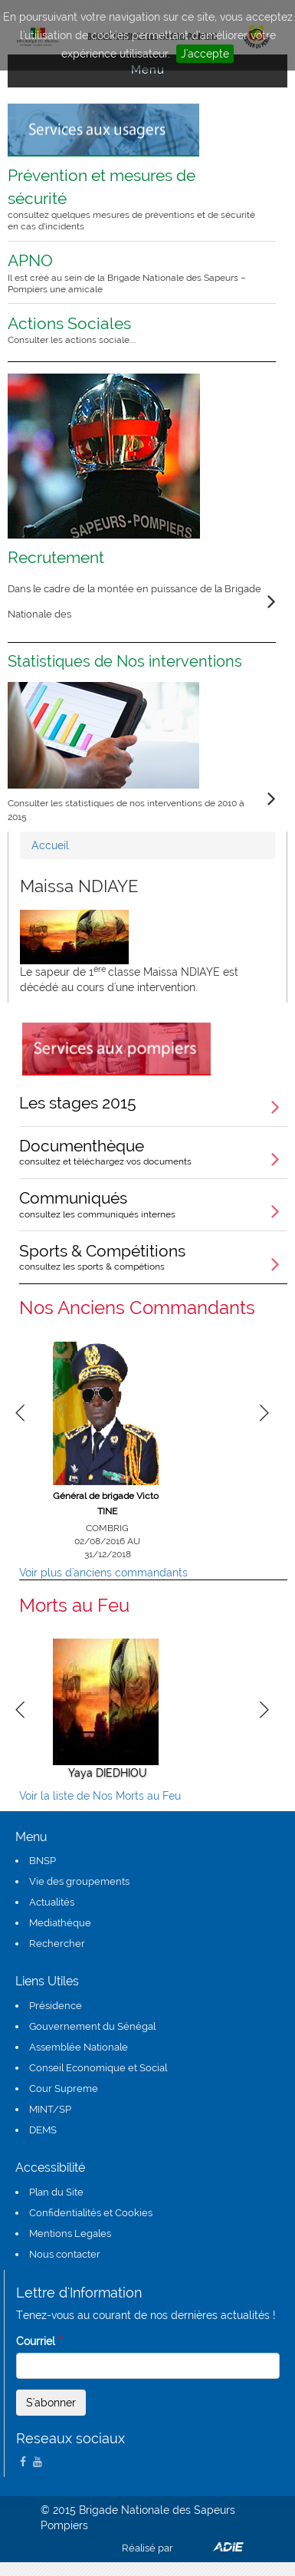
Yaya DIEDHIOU (107, 1773)
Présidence (55, 2005)
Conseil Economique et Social (98, 2068)
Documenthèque (153, 1151)
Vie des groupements (79, 1881)
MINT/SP (50, 2109)
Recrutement (56, 557)
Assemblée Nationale (78, 2047)
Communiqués (153, 1203)
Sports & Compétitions (153, 1256)
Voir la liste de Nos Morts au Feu (100, 1796)
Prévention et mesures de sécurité (132, 199)
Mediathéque (60, 1923)
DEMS (43, 2130)
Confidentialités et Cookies (90, 2213)
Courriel (39, 2341)
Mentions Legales (70, 2233)
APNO (132, 273)
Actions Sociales (132, 330)
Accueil (50, 845)
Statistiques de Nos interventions (125, 661)
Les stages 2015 (77, 1102)
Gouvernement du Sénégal (92, 2026)
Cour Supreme (63, 2088)
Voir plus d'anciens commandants (103, 1572)
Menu (148, 70)
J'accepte (205, 54)
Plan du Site (56, 2192)
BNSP (42, 1860)
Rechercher (57, 1943)
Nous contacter (64, 2254)
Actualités (51, 1902)
